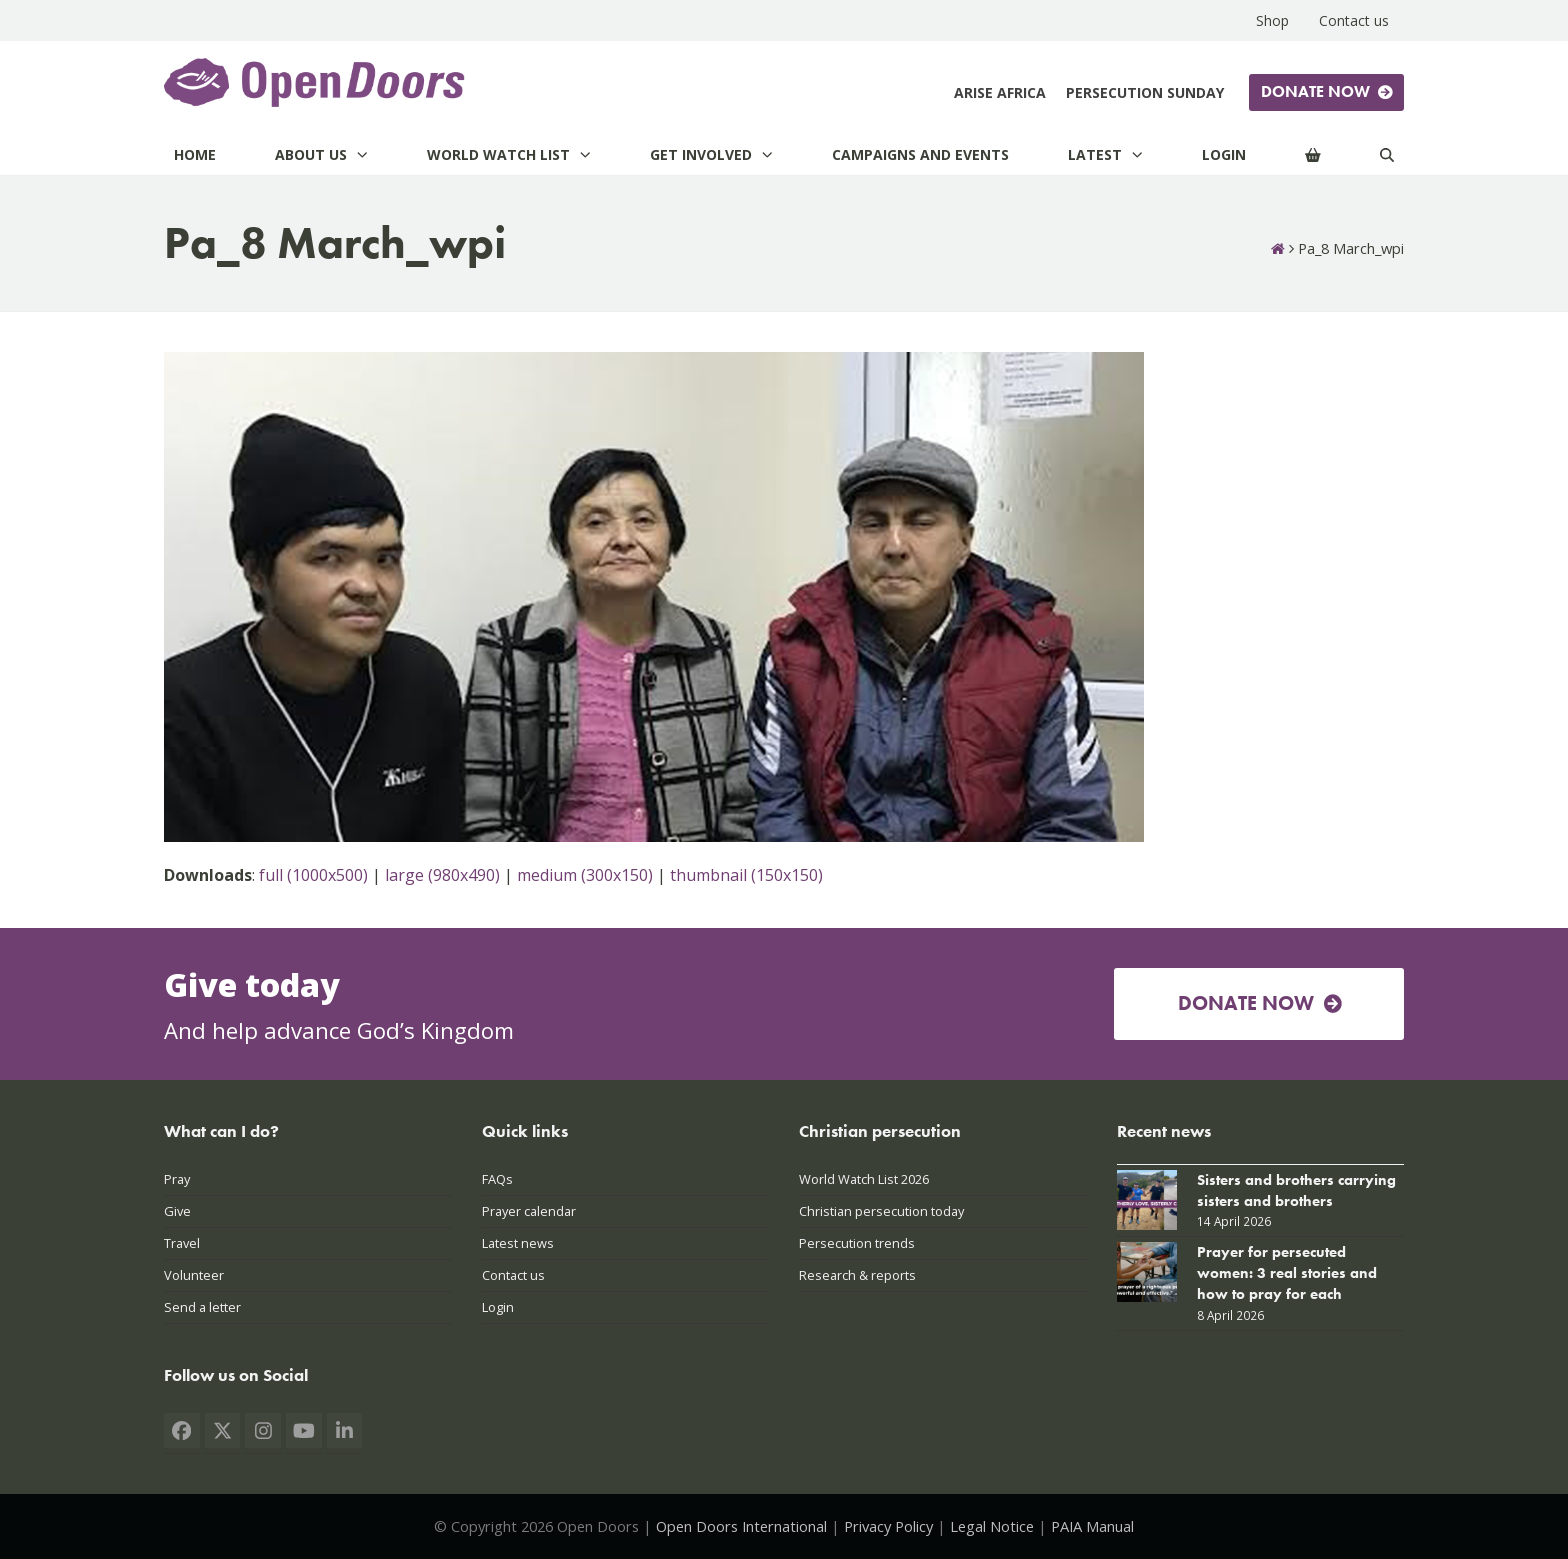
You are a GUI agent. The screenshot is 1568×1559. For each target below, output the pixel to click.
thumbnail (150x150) (746, 875)
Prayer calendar (529, 1211)
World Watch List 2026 (864, 1179)
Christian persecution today (881, 1211)
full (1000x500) (313, 875)
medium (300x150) (585, 875)
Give (177, 1211)
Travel (182, 1243)
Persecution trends (857, 1243)
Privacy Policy (888, 1526)
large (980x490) (442, 875)
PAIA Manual (1092, 1526)
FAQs (497, 1179)
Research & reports (857, 1275)
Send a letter (202, 1307)
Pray (177, 1179)
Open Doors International (741, 1526)
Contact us (513, 1275)
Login (498, 1307)
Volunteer (194, 1275)
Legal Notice (992, 1526)
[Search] (1387, 154)
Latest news (518, 1243)
